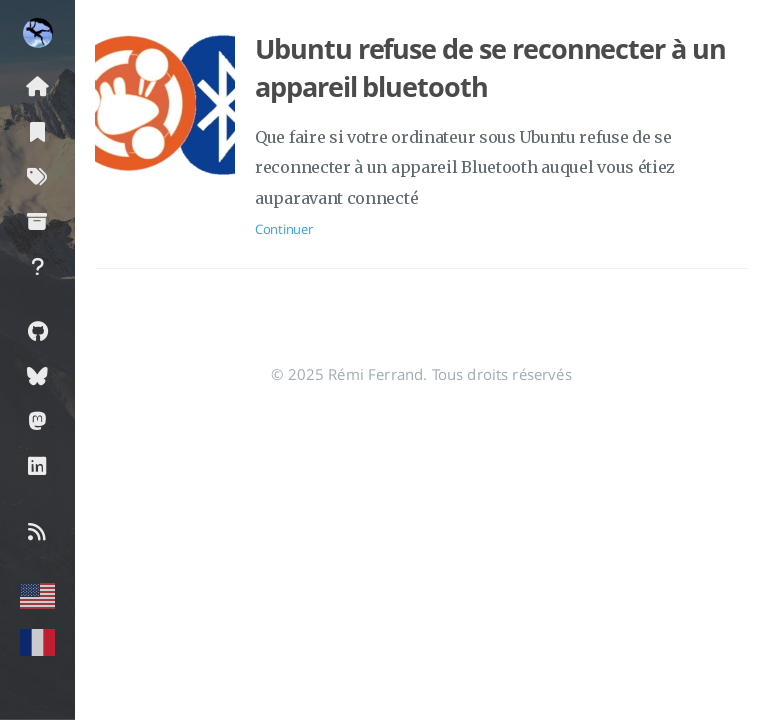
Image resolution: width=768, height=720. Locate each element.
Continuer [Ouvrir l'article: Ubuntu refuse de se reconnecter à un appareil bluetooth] (283, 229)
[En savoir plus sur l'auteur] (37, 33)
